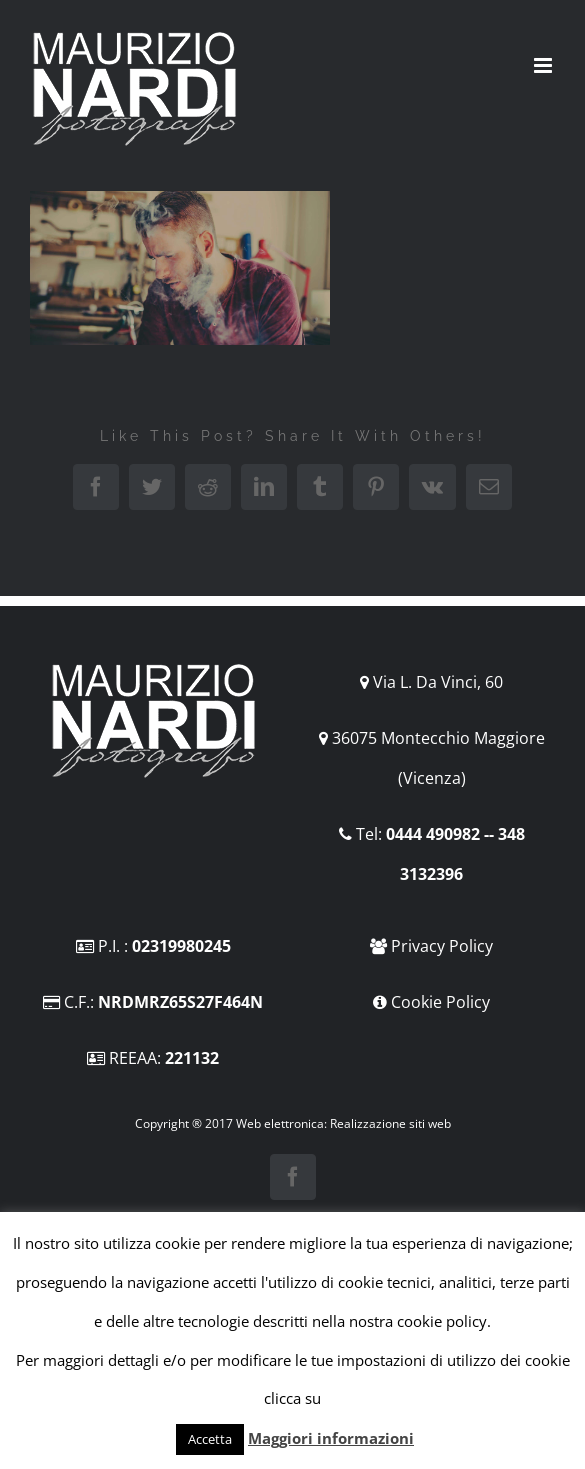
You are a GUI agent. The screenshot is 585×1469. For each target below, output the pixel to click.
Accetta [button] (210, 1439)
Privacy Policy (442, 946)
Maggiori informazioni (331, 1438)
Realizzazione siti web (390, 1123)
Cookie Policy (440, 1002)
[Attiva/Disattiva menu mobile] (544, 65)
